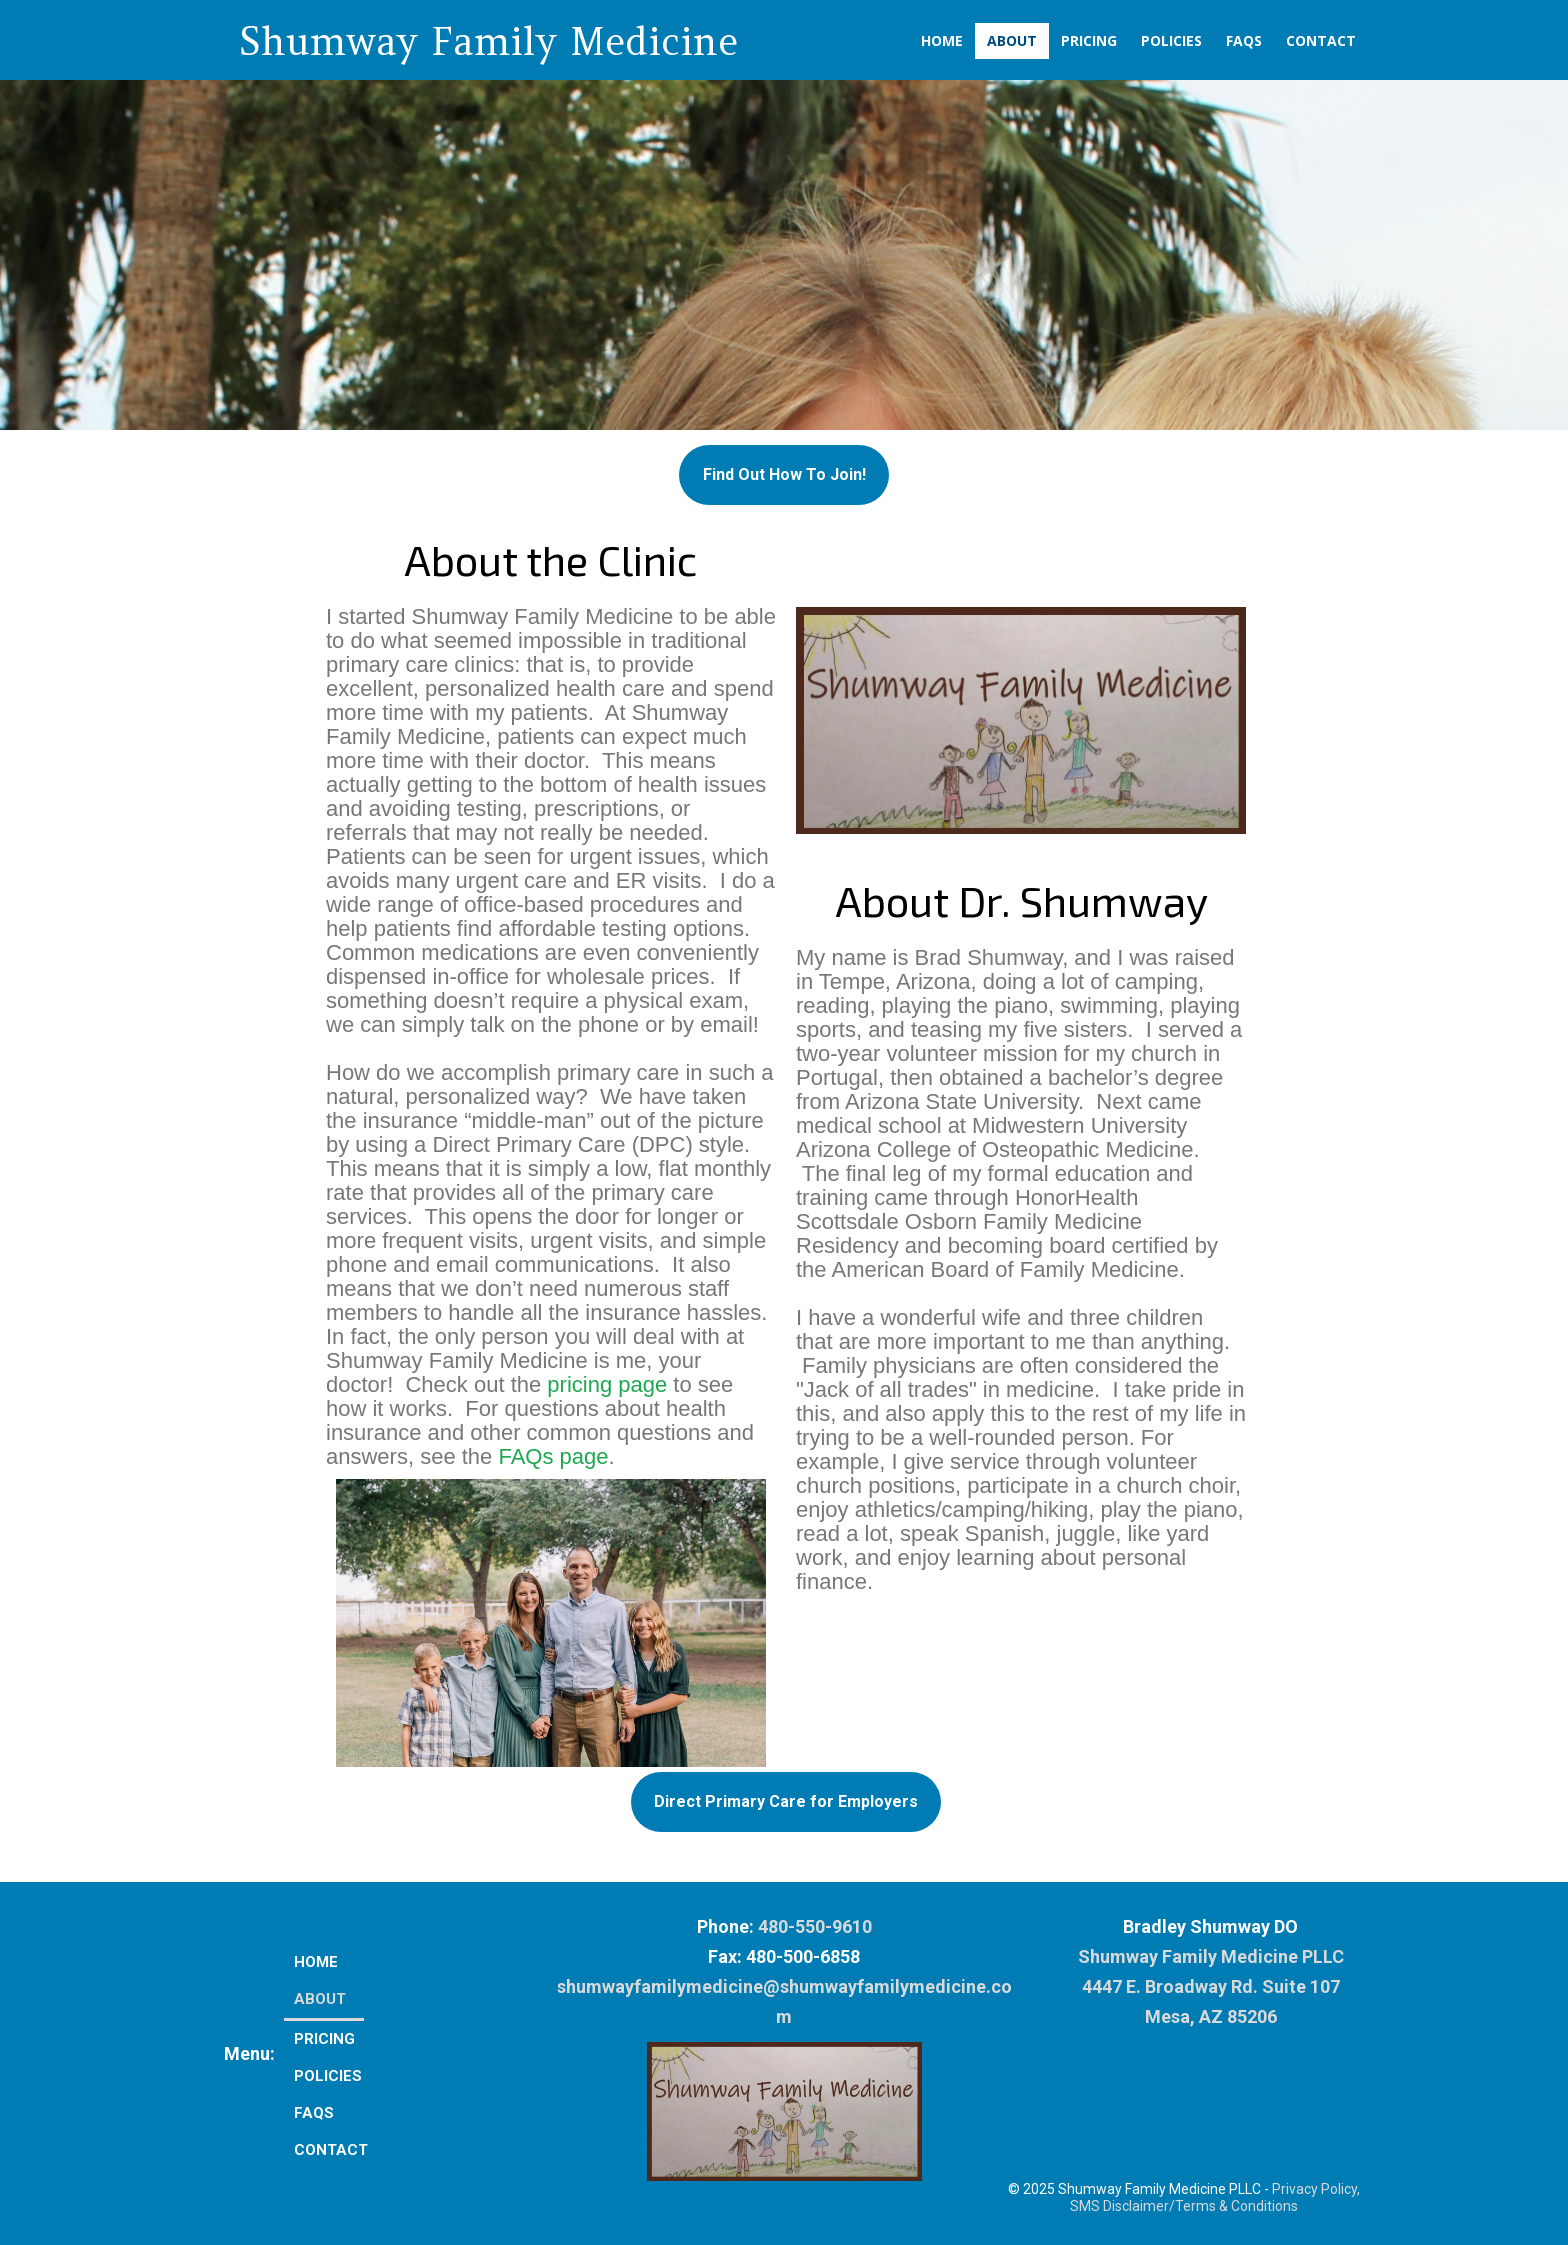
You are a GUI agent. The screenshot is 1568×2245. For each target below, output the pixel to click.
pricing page (607, 1384)
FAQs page (553, 1456)
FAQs (1244, 40)
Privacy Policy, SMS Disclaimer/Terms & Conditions (1215, 2197)
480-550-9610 (815, 1926)
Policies (1171, 40)
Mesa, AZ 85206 (1211, 2016)
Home (942, 40)
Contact (1321, 40)
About (1012, 40)
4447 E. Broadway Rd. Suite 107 (1211, 1986)
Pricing (1089, 40)
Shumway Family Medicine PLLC (1211, 1956)
